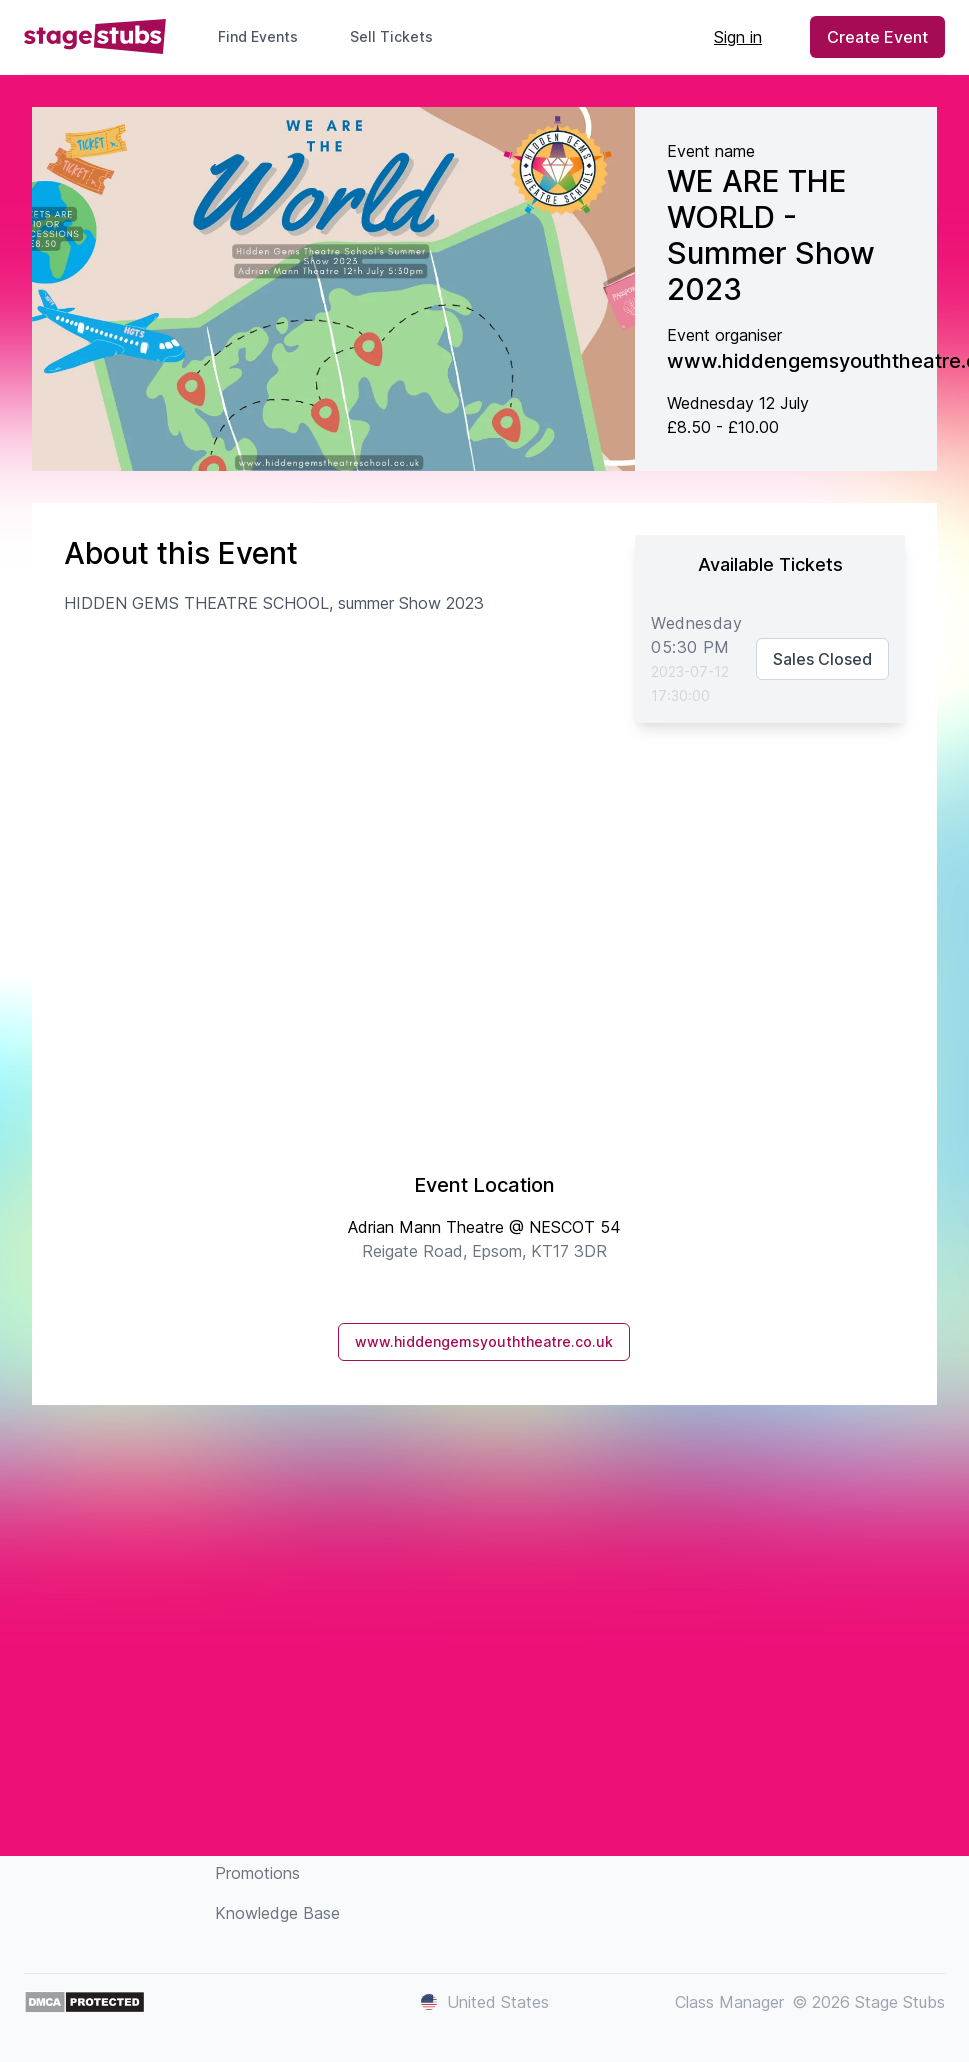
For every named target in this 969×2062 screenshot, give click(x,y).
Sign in (738, 37)
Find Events (258, 36)
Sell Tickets (399, 36)
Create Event (877, 37)
